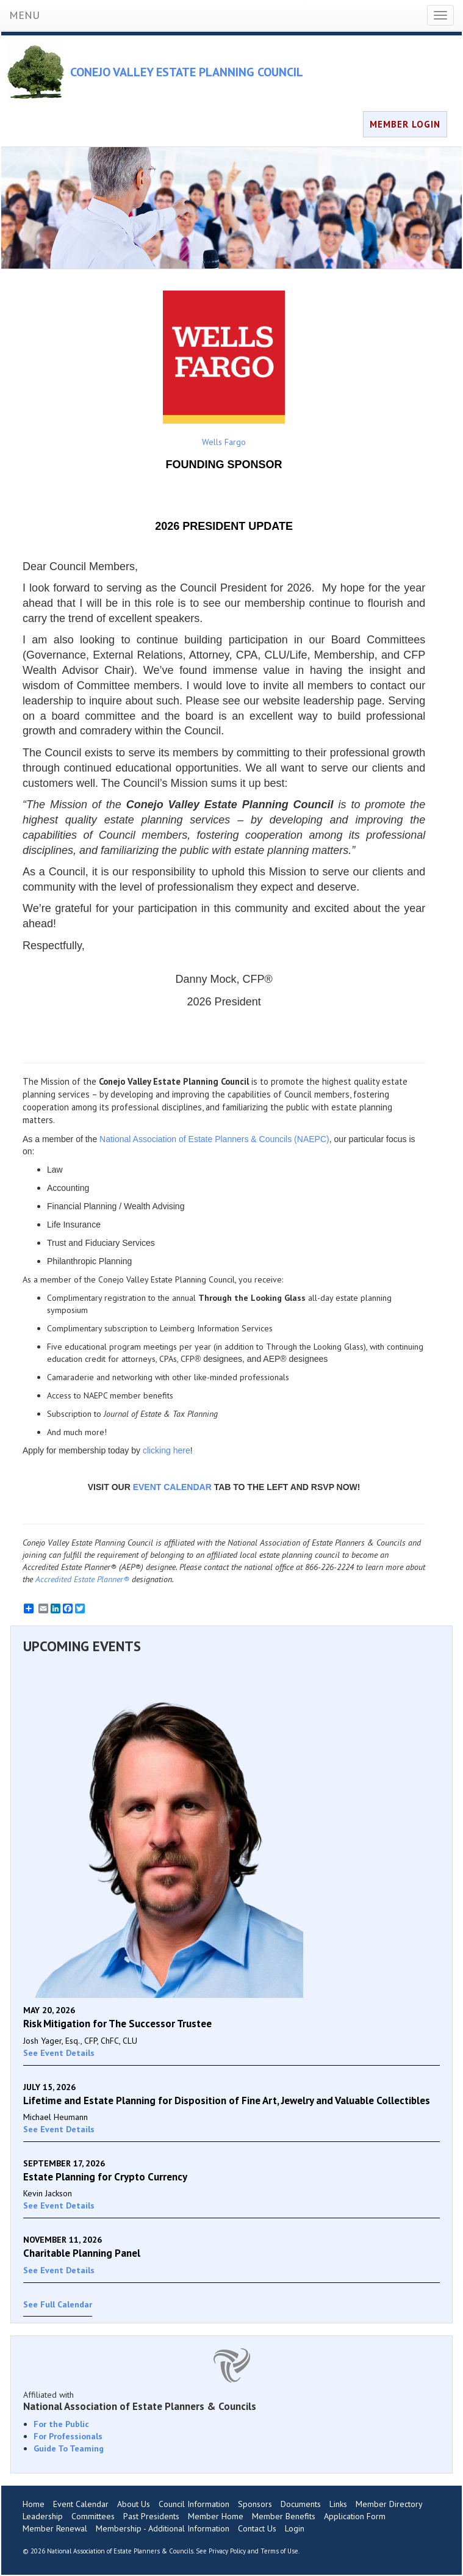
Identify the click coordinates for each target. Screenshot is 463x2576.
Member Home (215, 2516)
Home (34, 2503)
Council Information (194, 2503)
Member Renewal (55, 2528)
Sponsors (255, 2503)
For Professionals (68, 2436)
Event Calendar (81, 2503)
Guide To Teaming (69, 2448)
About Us (133, 2503)
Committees (93, 2516)
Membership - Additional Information (162, 2528)
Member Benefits (283, 2516)
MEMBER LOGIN (405, 124)
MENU (24, 15)
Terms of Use (279, 2551)
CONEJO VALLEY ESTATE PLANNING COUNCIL (186, 72)
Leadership (43, 2516)
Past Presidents (151, 2516)
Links (338, 2503)
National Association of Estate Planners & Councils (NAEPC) (214, 1139)
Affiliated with (231, 2400)
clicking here (166, 1450)
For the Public (61, 2424)
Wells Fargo (224, 369)
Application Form (355, 2516)
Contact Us (257, 2528)
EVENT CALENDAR (172, 1487)
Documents (301, 2503)
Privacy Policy (227, 2551)
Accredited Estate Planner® (82, 1579)
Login (294, 2528)
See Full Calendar (57, 2304)
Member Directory (389, 2503)
